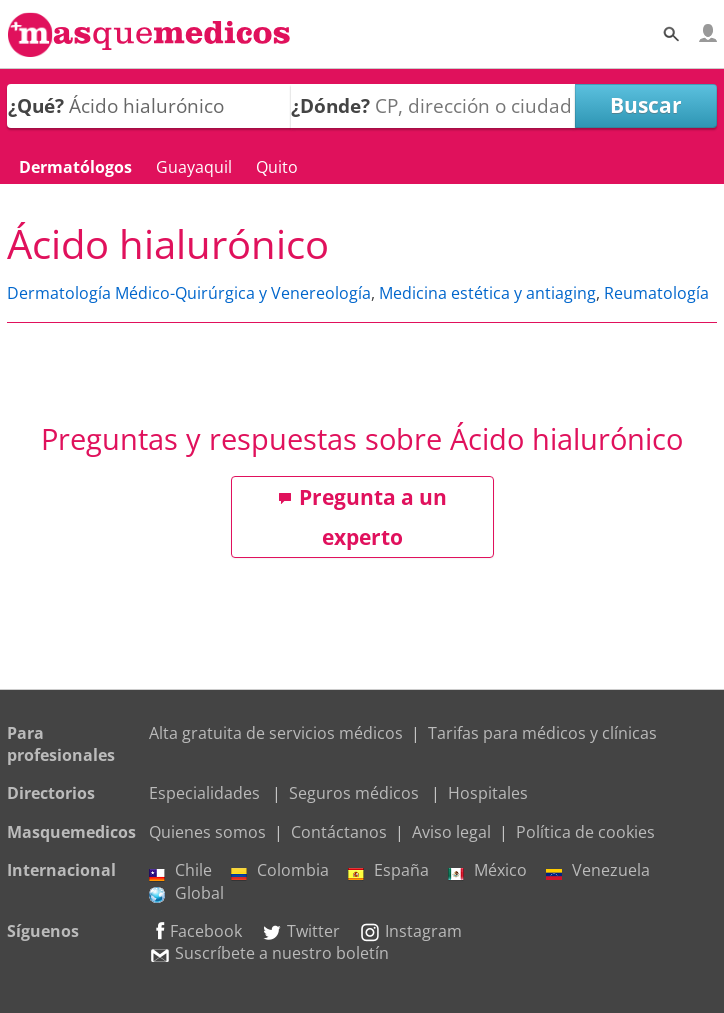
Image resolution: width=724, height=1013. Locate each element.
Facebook (195, 931)
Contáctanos (339, 832)
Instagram (410, 931)
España (388, 870)
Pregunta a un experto (362, 517)
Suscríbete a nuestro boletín (269, 953)
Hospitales (488, 793)
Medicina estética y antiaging (487, 293)
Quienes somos (207, 832)
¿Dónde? (330, 105)
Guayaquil (194, 167)
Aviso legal (451, 832)
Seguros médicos (354, 793)
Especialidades (204, 793)
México (487, 870)
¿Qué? (36, 105)
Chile (180, 870)
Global (186, 893)
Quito (277, 167)
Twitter (300, 931)
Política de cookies (585, 832)
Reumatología (656, 293)
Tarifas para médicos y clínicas (542, 733)
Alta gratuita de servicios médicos (276, 733)
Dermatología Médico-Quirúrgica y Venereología (189, 293)
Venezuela (598, 870)
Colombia (280, 870)
